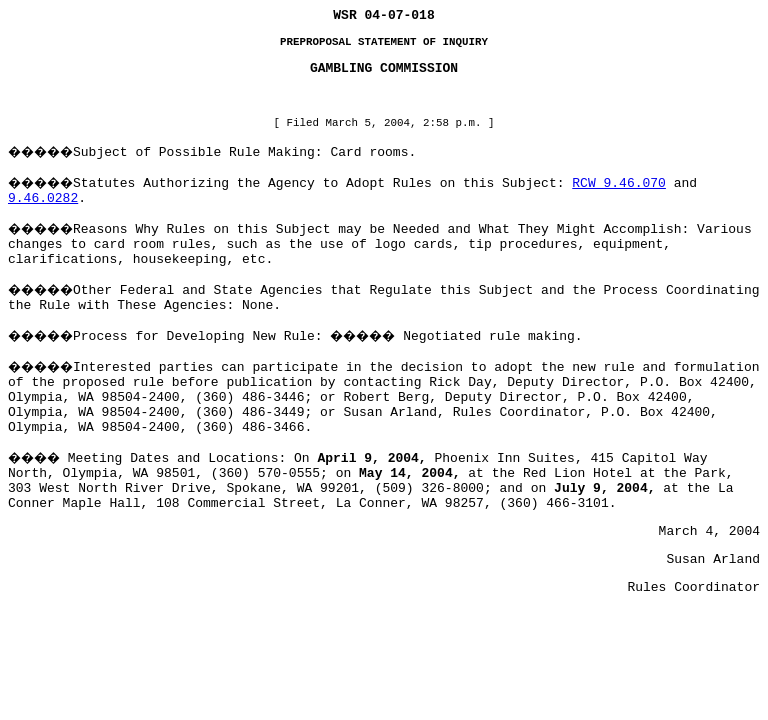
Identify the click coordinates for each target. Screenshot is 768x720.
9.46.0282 (43, 198)
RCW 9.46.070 (619, 183)
